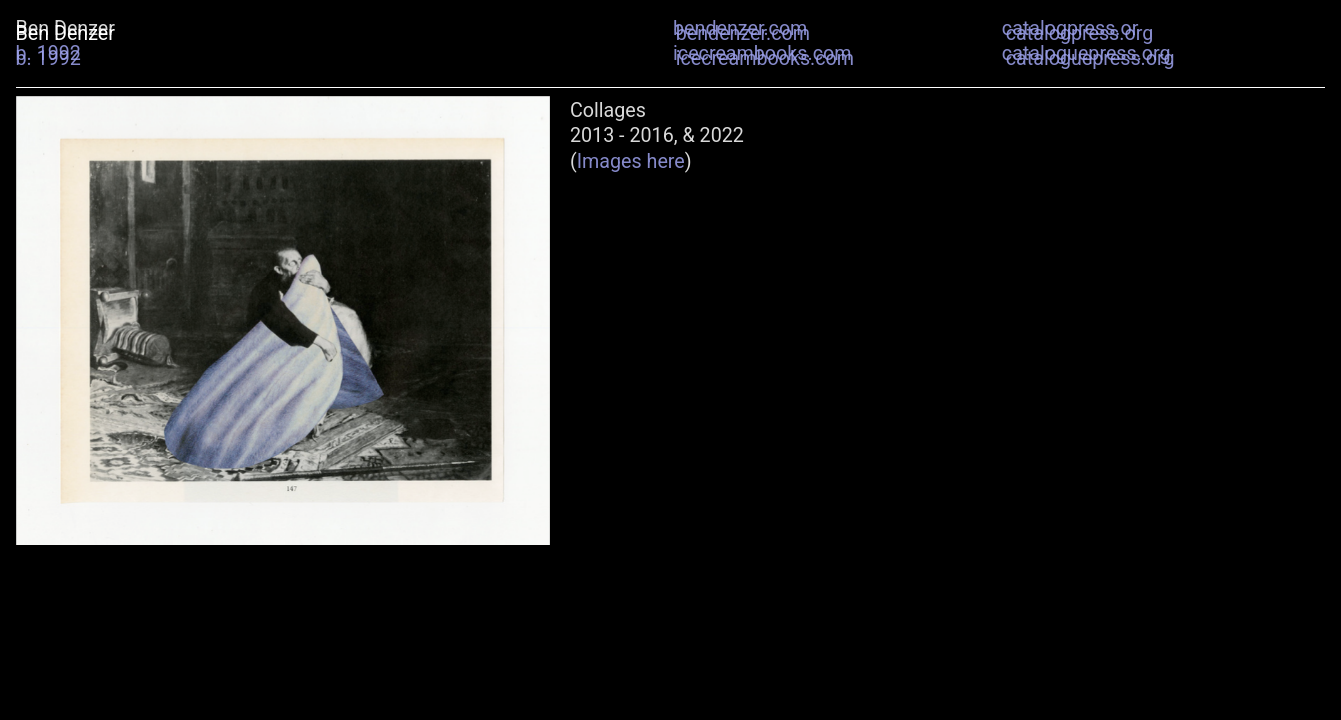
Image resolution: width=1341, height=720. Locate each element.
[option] (283, 320)
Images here (631, 161)
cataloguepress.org (1090, 58)
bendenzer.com (743, 33)
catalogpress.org (1080, 33)
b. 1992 (48, 58)
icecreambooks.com (765, 58)
